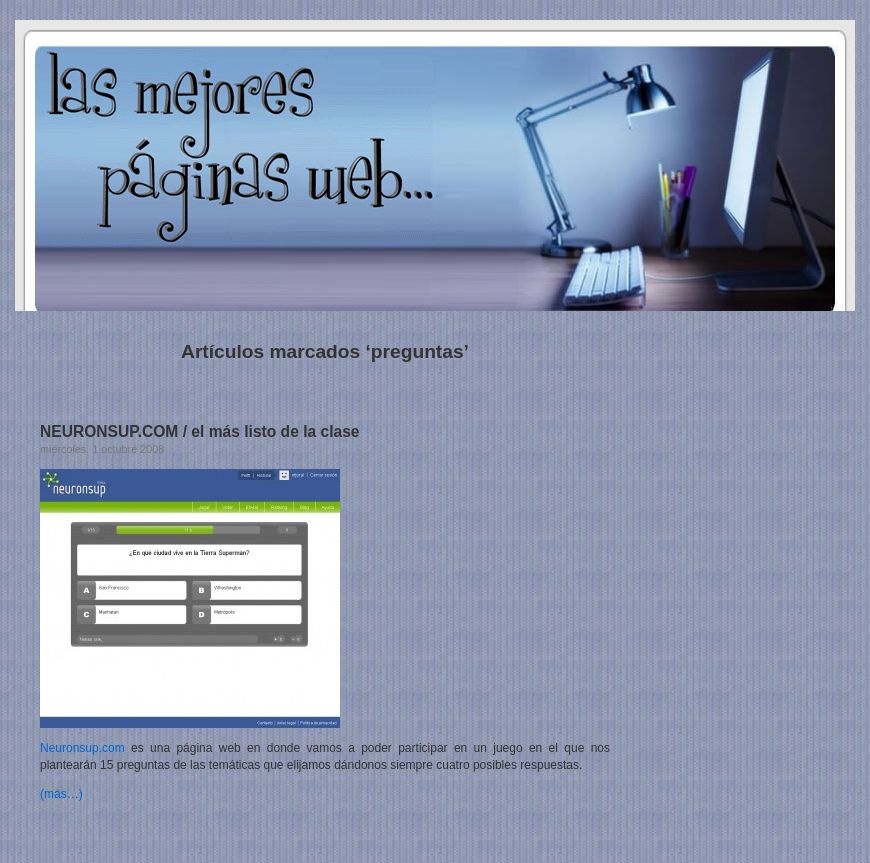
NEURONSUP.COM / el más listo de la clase (200, 431)
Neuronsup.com (82, 748)
